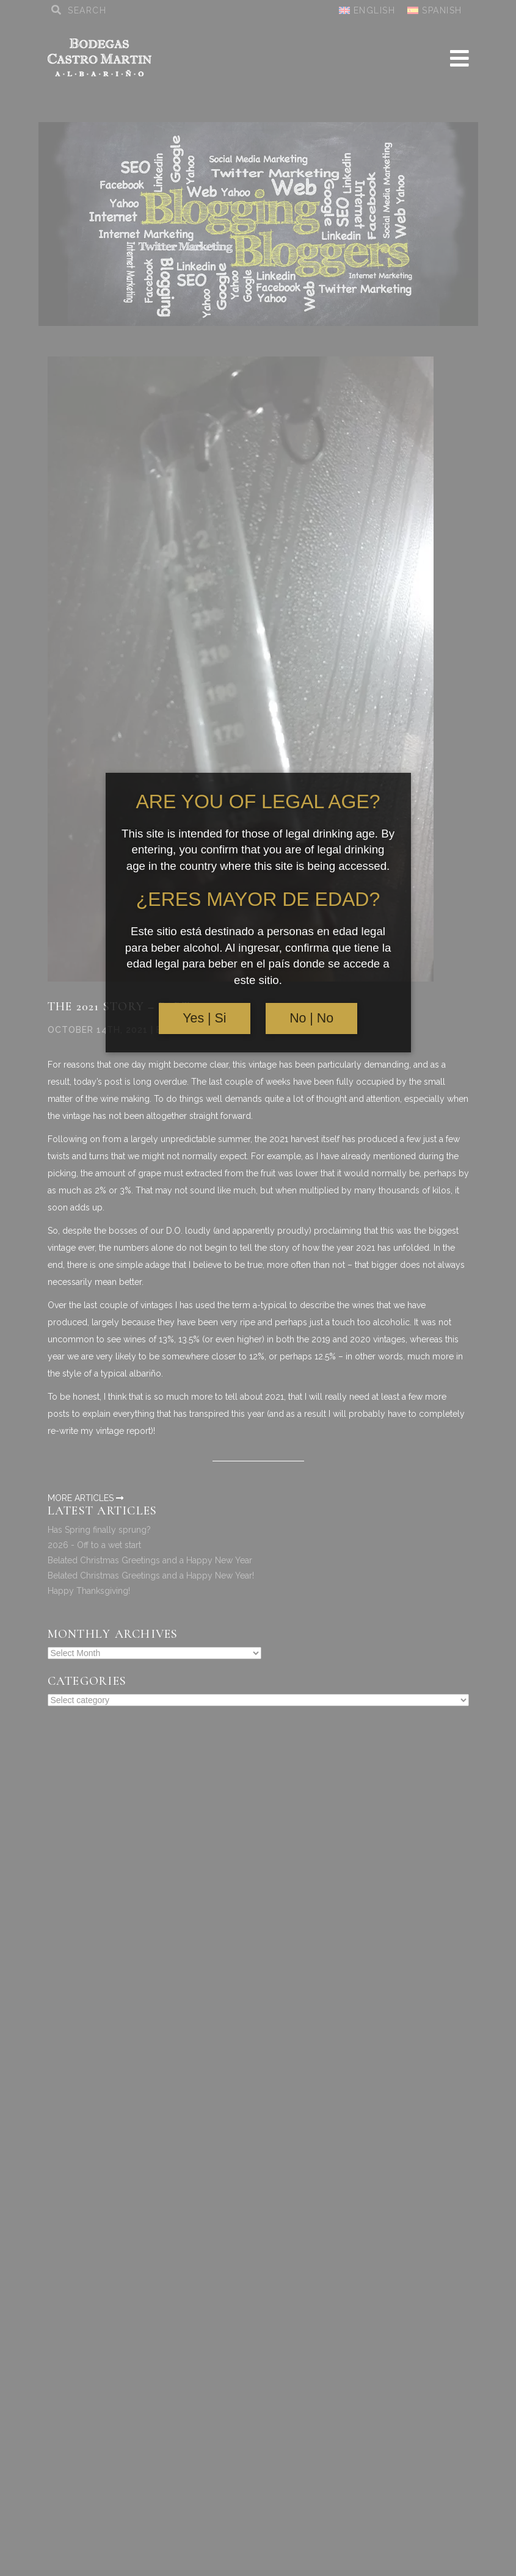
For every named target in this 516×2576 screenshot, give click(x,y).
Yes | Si (204, 1018)
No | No (311, 1018)
